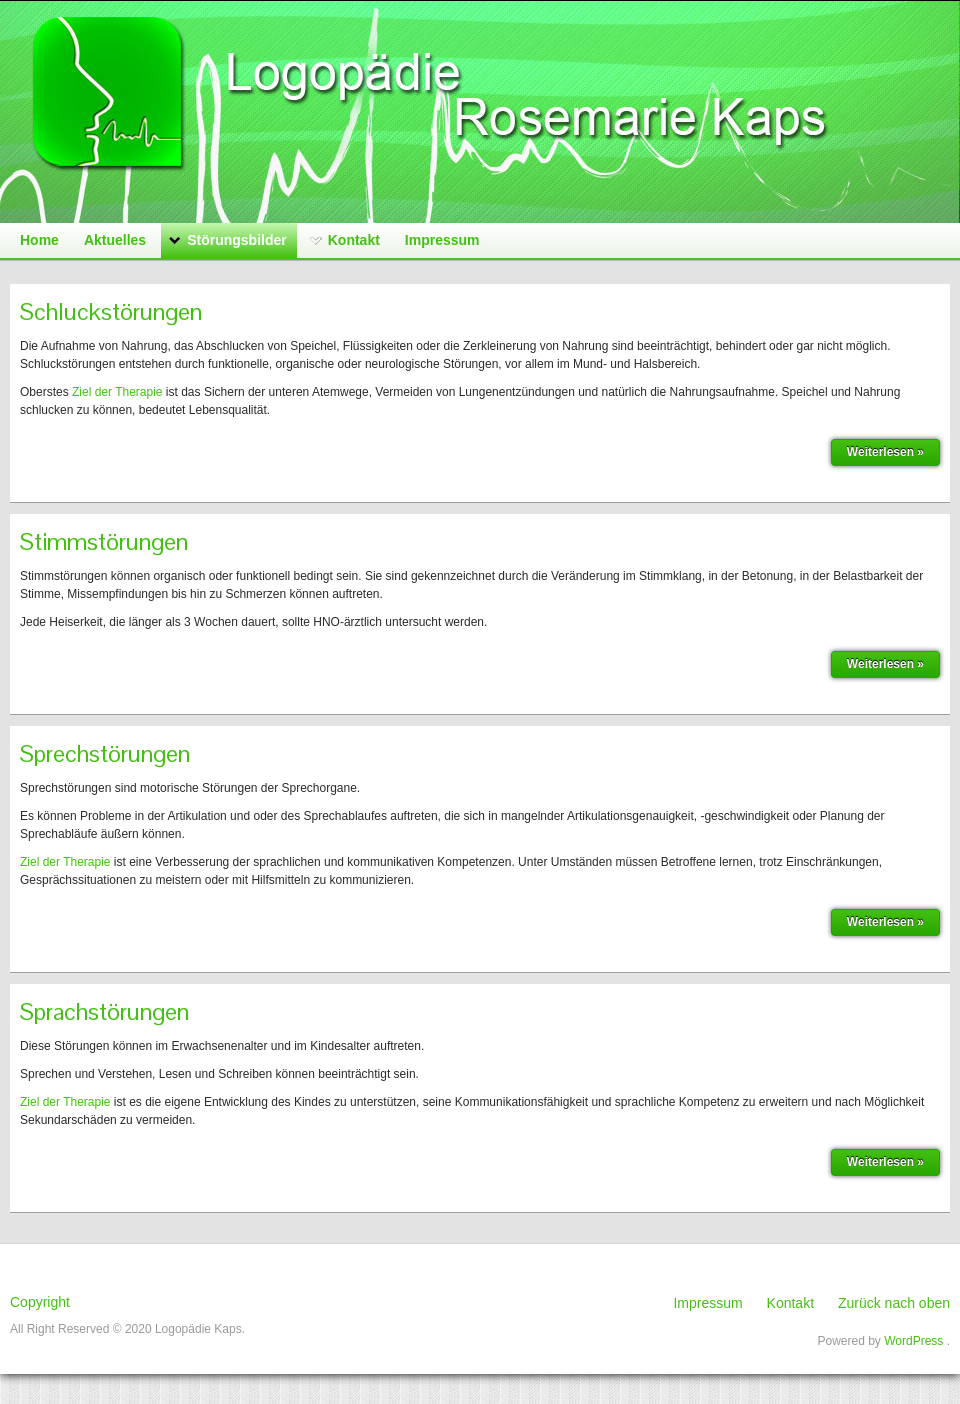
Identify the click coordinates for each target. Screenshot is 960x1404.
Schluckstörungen (111, 311)
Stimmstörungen (104, 541)
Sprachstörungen (104, 1011)
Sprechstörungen (105, 753)
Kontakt (790, 1303)
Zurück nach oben (894, 1303)
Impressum (707, 1303)
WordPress (913, 1341)
